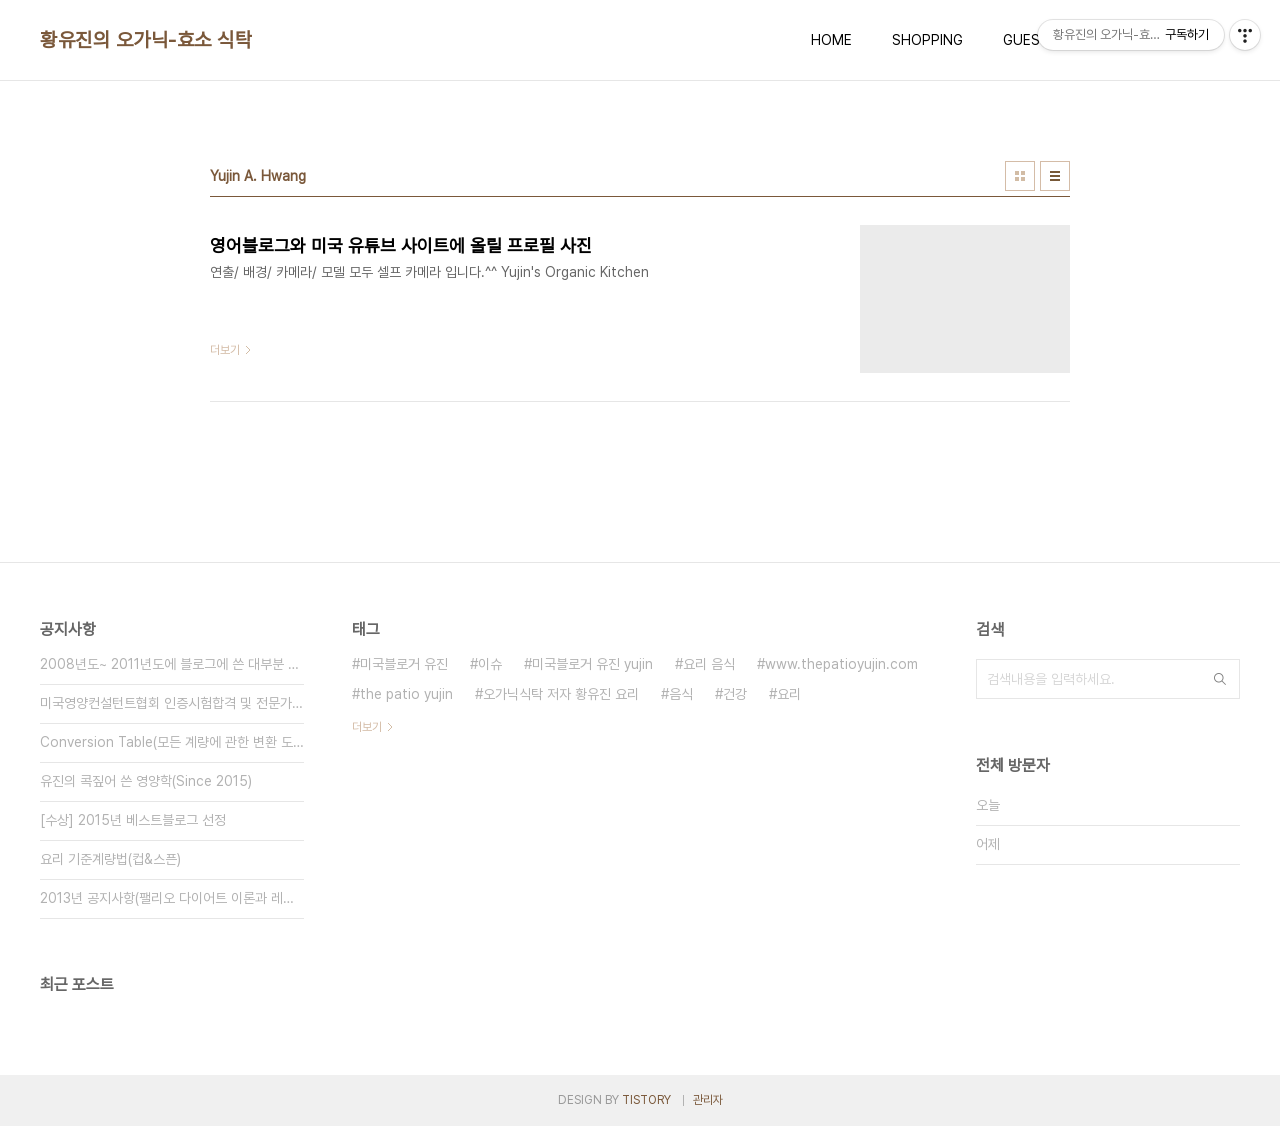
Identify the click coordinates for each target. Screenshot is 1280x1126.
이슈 (490, 664)
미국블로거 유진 (404, 664)
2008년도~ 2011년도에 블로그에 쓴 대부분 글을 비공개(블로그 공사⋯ (172, 664)
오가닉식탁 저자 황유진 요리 (561, 694)
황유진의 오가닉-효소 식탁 (146, 40)
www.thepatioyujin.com (841, 664)
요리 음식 (709, 664)
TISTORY (646, 1100)
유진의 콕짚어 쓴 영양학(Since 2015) (146, 781)
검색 (1220, 679)
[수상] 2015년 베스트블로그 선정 (133, 820)
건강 (735, 694)
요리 (789, 694)
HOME (831, 40)
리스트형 (1055, 176)
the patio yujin (406, 694)
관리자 (708, 1100)
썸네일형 (1020, 176)
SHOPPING (927, 40)
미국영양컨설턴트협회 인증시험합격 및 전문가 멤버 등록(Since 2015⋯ (172, 703)
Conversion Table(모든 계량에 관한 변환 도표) (172, 742)
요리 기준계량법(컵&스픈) (110, 859)
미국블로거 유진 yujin (592, 664)
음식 (681, 694)
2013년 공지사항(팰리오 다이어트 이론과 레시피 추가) (172, 898)
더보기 (367, 727)
